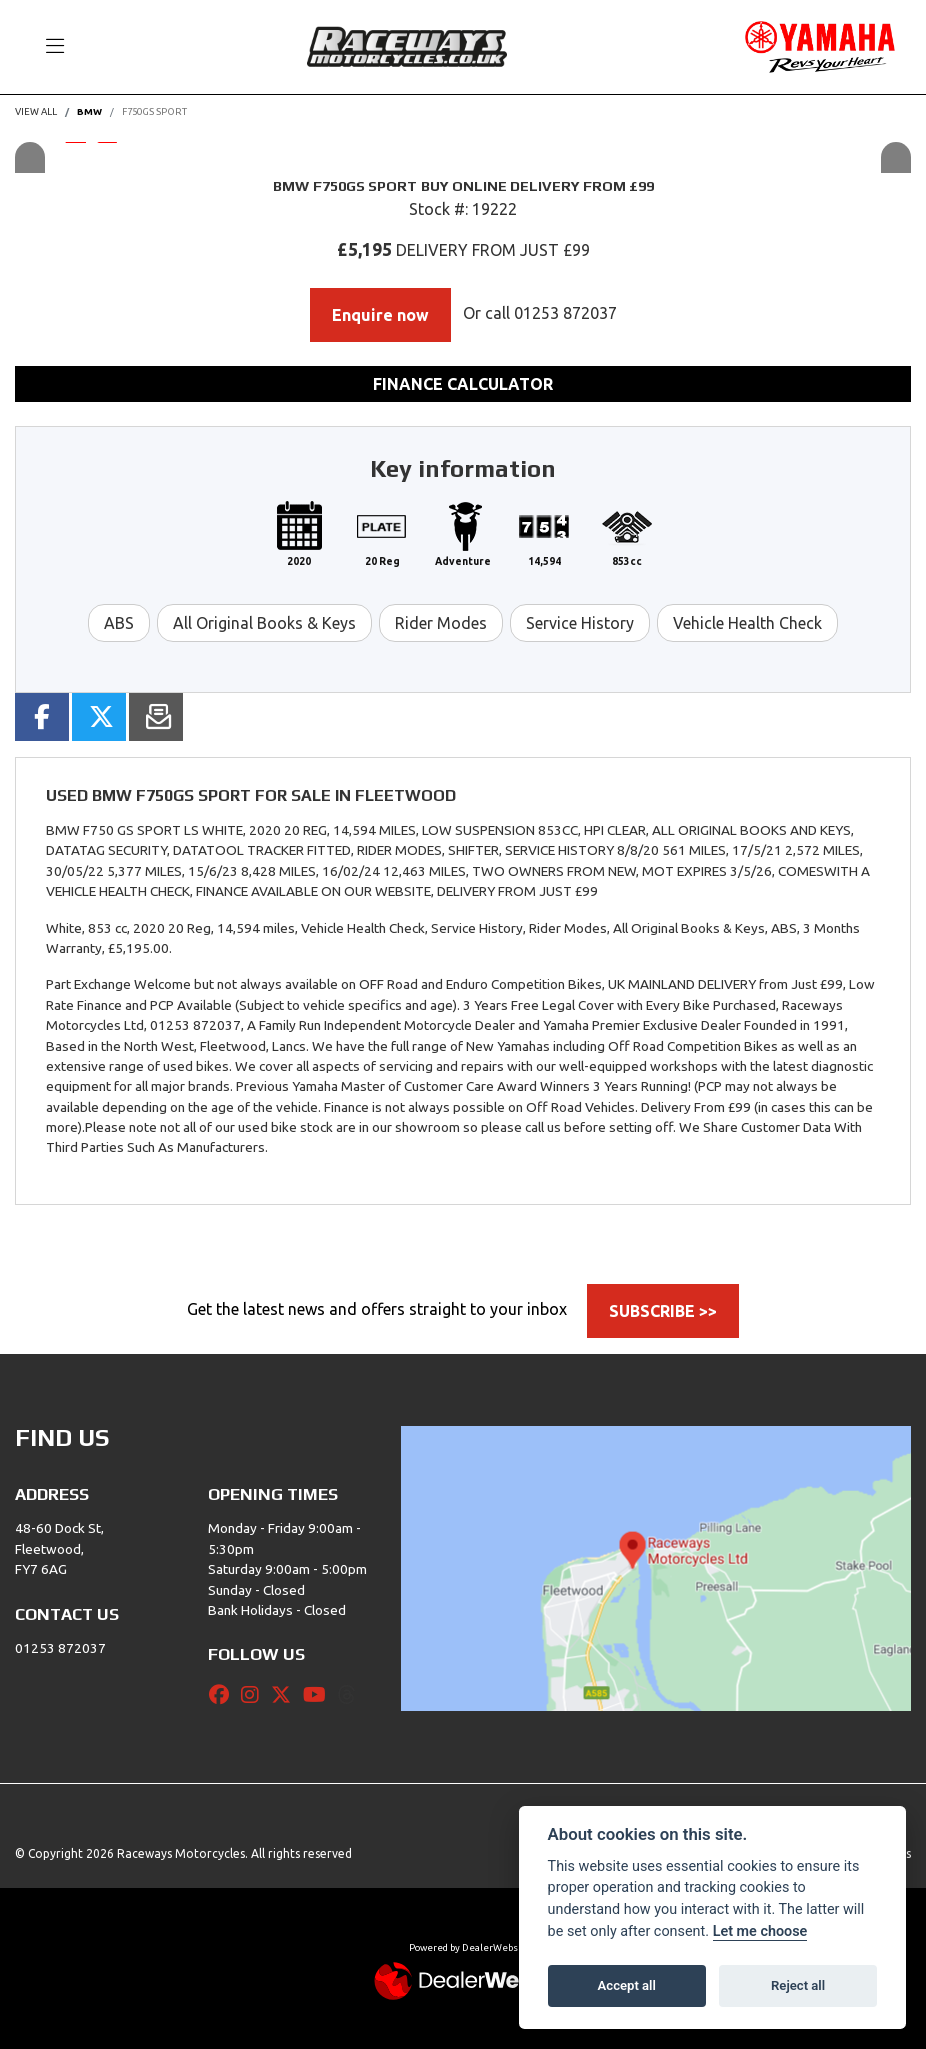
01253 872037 (565, 313)
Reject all (798, 1985)
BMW (89, 111)
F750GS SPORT (154, 111)
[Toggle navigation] (46, 47)
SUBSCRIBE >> (663, 1311)
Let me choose (760, 1931)
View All (36, 111)
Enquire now (380, 315)
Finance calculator (463, 384)
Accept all (627, 1985)
